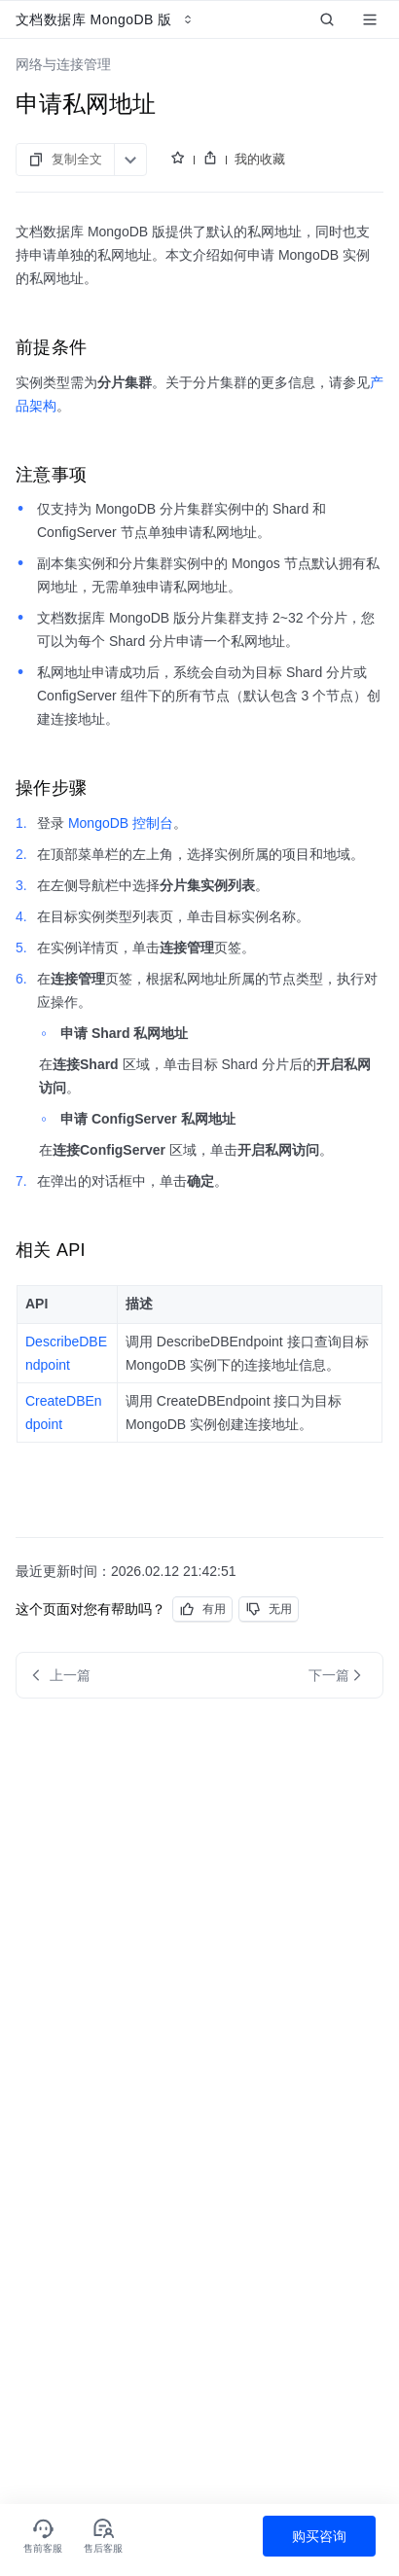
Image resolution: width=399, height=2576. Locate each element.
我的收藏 (260, 159)
